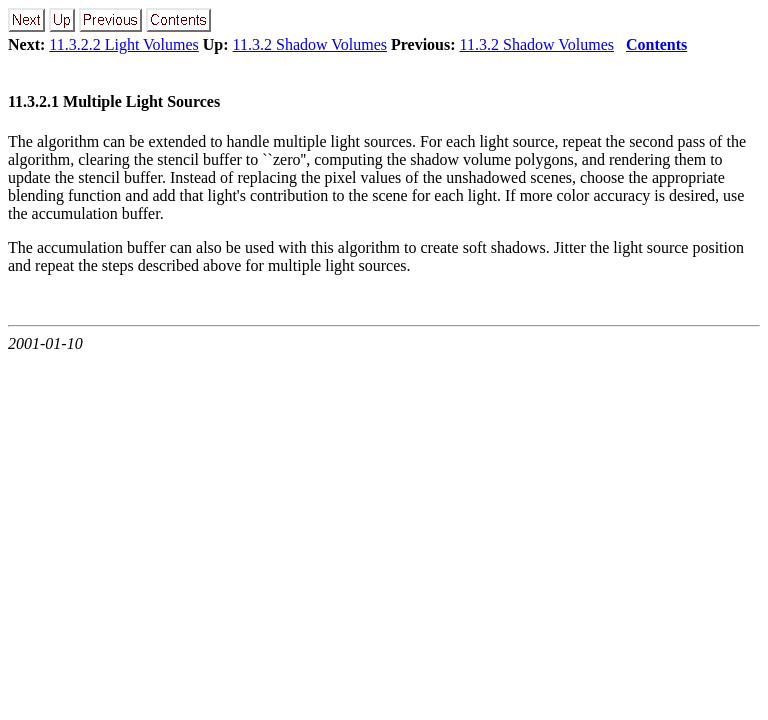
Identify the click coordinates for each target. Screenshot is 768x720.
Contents (656, 44)
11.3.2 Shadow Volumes (310, 44)
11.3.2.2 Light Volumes (124, 44)
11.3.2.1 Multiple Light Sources (114, 101)
